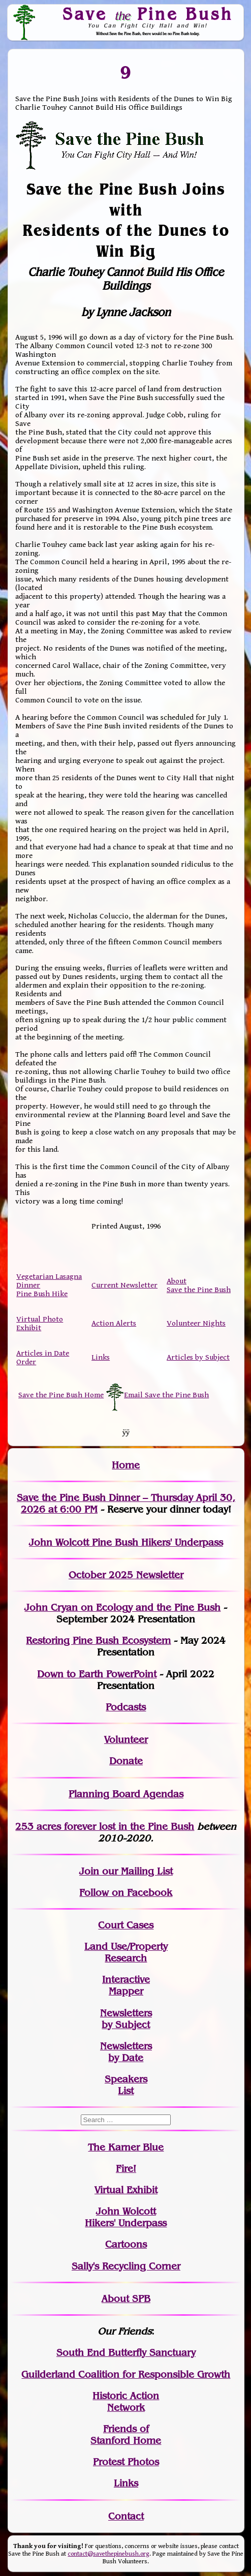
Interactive (126, 1979)
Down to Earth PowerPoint (96, 1674)
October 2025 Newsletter (126, 1575)
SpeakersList (126, 2085)
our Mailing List (136, 1871)
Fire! (126, 2168)
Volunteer (126, 1739)
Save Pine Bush (147, 14)
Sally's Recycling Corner (126, 2266)
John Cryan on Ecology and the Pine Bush (122, 1607)
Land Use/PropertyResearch (126, 1952)
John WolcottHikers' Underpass (126, 2217)
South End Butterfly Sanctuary (126, 2352)
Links (100, 1357)
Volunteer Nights (196, 1323)
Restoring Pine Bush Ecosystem (98, 1640)
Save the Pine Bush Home (61, 1395)
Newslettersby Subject (126, 2019)
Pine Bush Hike (42, 1294)
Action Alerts (113, 1323)
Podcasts (126, 1707)
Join (89, 1871)
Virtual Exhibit (126, 2190)
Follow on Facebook (125, 1892)
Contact (126, 2516)
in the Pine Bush (135, 1826)
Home (126, 1465)
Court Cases (125, 1925)
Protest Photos (126, 2462)
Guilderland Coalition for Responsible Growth (125, 2374)
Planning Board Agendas (126, 1794)
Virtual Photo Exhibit (39, 1323)
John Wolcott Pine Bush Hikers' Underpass (126, 1542)
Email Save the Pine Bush (166, 1395)
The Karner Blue (126, 2147)
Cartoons (126, 2244)
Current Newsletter (124, 1285)
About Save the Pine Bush (199, 1285)
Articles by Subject (198, 1357)
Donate (126, 1761)
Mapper (126, 1991)
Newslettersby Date (126, 2052)
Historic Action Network (125, 2401)
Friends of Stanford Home (125, 2434)
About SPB (126, 2299)
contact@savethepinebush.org (108, 2554)
